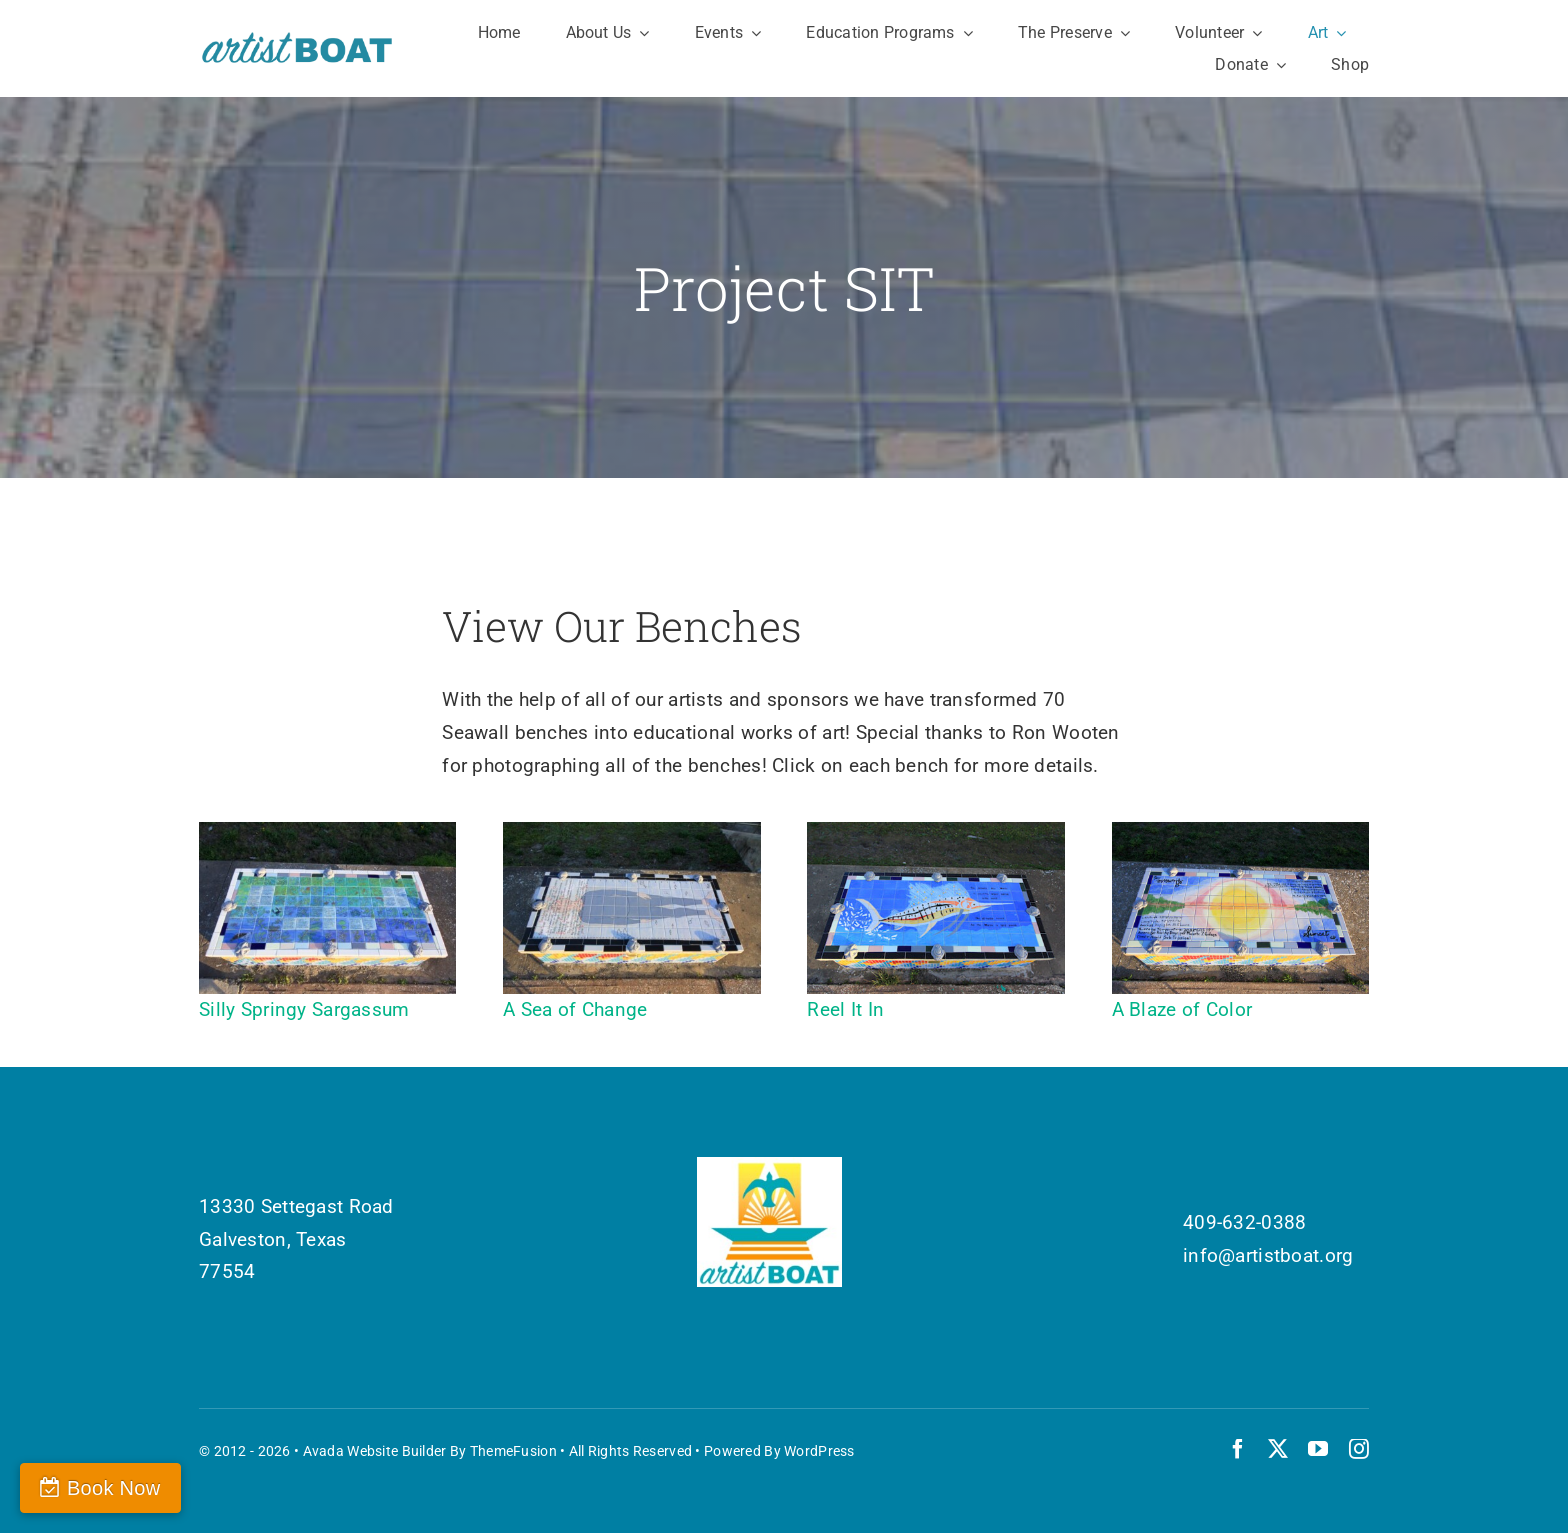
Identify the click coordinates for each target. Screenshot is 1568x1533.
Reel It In (845, 1009)
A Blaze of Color (1182, 1009)
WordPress (819, 1451)
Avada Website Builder (375, 1451)
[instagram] (1359, 1449)
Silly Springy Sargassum (304, 1009)
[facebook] (1238, 1449)
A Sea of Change (575, 1009)
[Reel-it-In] (935, 831)
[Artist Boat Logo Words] (297, 39)
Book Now (113, 1488)
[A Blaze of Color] (1240, 831)
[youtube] (1318, 1449)
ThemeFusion (513, 1451)
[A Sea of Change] (631, 831)
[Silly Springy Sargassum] (327, 831)
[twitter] (1278, 1449)
